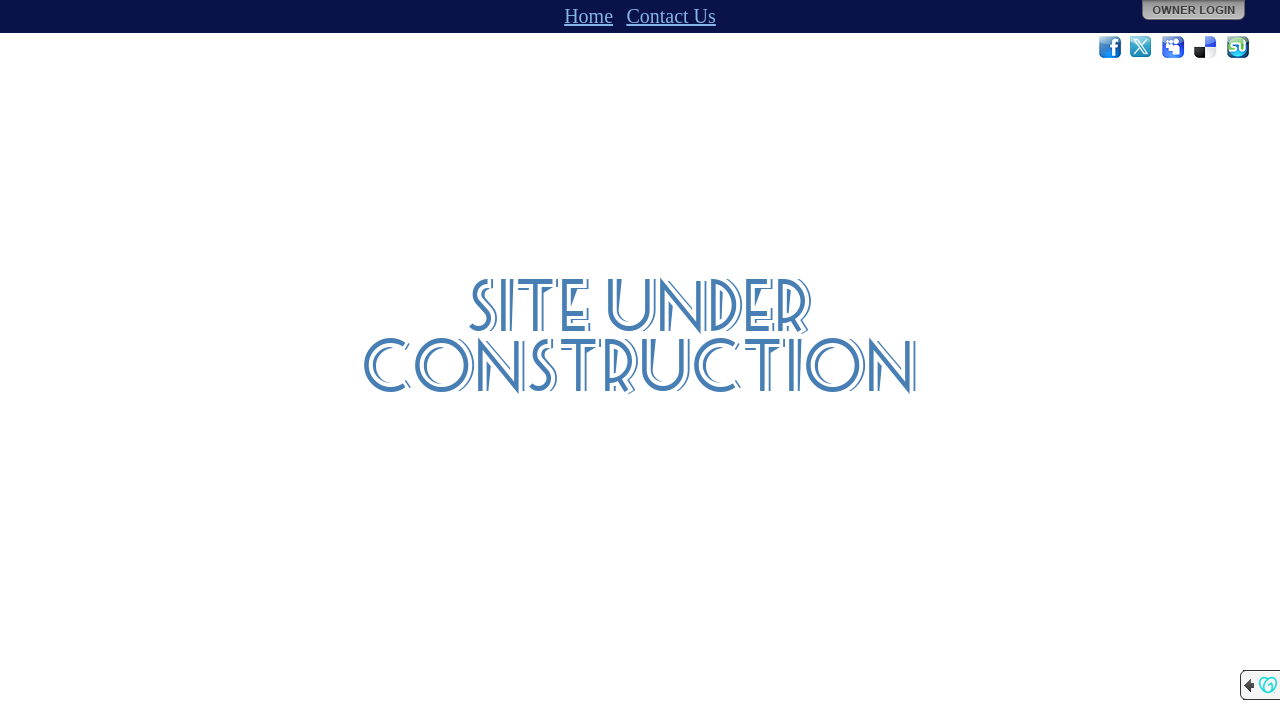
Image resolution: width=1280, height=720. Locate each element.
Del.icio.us (1206, 47)
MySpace (1174, 47)
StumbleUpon (1238, 47)
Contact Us (670, 16)
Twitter (1142, 47)
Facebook (1110, 47)
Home (588, 16)
